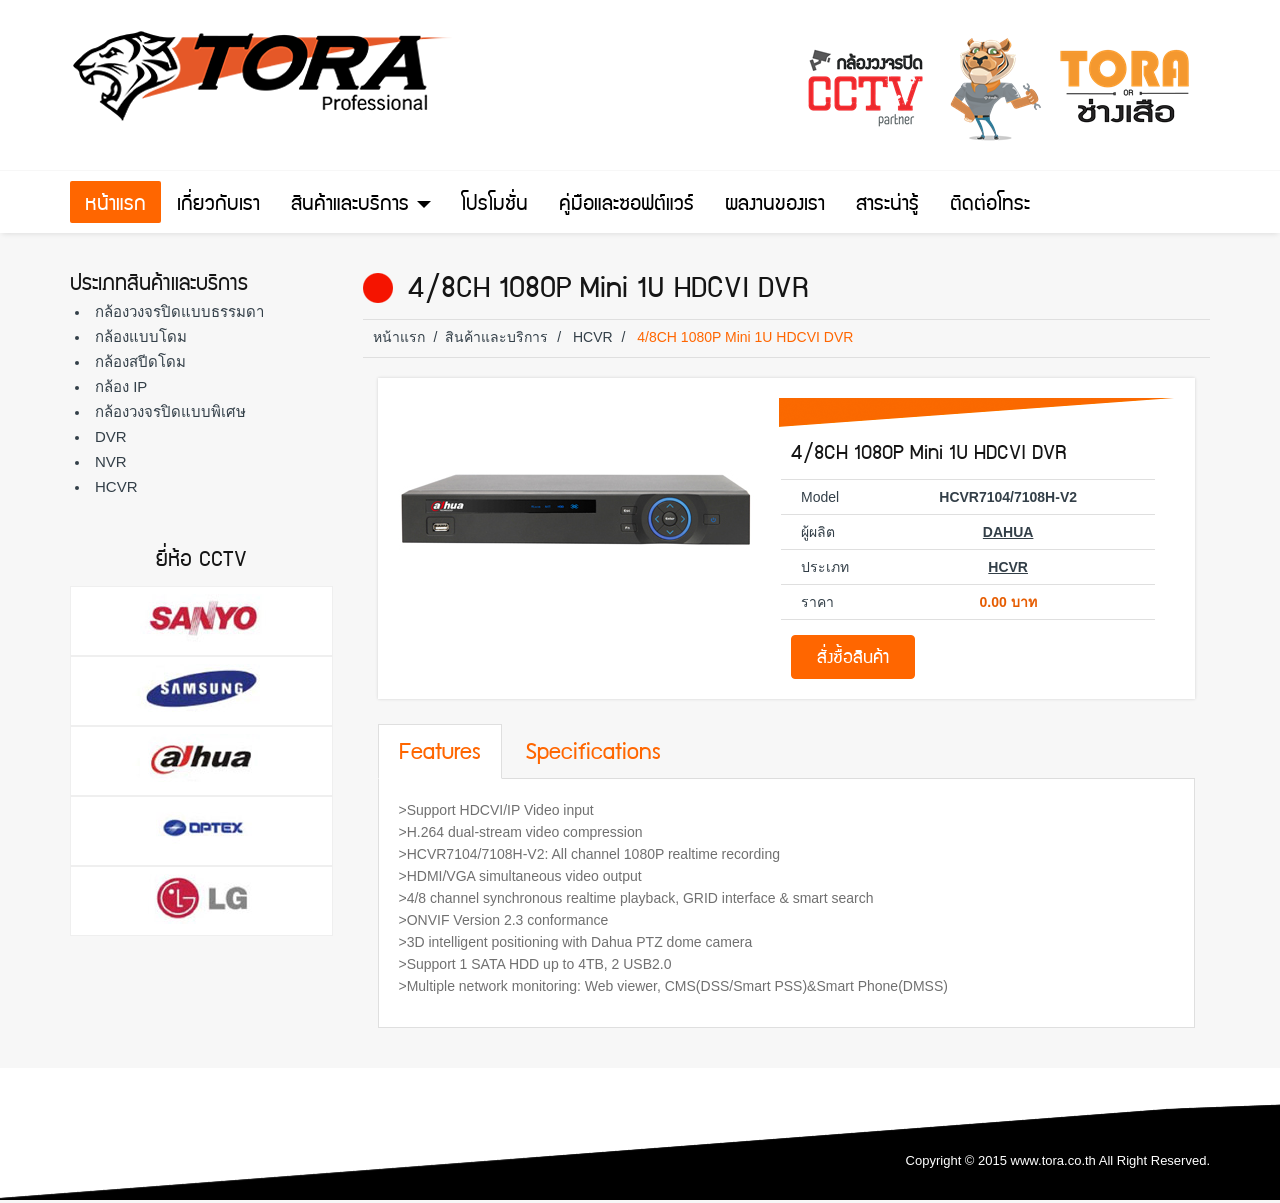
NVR (111, 461)
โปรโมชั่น (494, 206)
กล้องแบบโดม (141, 336)
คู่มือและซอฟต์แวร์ (626, 206)
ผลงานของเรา (775, 206)
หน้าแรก (115, 206)
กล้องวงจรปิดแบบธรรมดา (179, 311)
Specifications (593, 754)
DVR (111, 436)
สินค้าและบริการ (361, 206)
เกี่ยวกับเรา (218, 206)
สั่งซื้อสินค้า (853, 659)
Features (440, 754)
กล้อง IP (121, 386)
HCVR (116, 486)
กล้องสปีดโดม (140, 361)
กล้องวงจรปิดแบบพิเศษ (170, 411)
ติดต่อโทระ (990, 206)
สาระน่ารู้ (887, 206)
